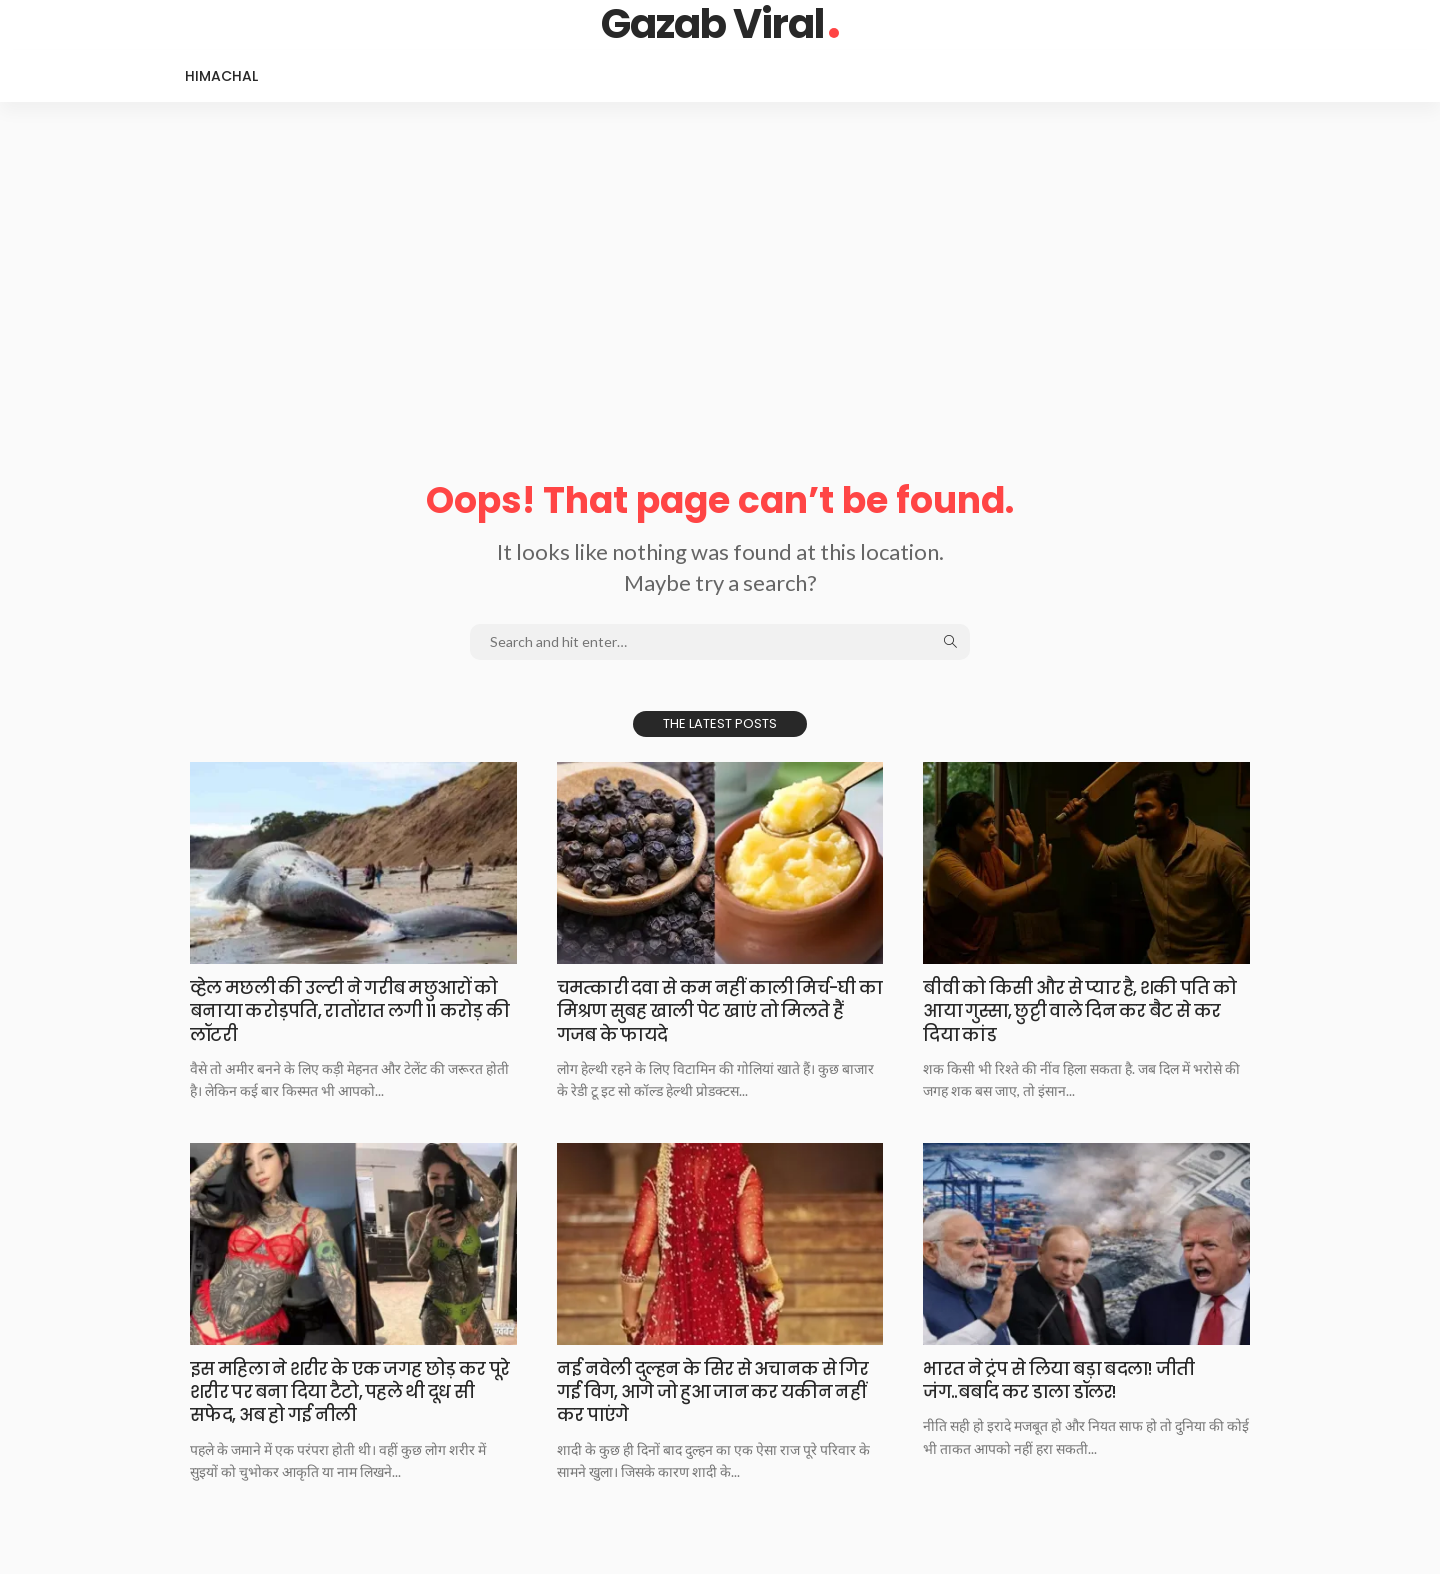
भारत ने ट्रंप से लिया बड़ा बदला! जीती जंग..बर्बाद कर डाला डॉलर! (1064, 1380)
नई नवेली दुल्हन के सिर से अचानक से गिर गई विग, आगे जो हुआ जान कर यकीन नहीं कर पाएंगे (720, 1392)
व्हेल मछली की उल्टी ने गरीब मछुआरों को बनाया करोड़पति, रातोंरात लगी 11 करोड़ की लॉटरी (353, 1011)
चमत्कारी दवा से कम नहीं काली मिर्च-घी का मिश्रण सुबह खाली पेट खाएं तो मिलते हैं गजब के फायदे (720, 1011)
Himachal (221, 76)
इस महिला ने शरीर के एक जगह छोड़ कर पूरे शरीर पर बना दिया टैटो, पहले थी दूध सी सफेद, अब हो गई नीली (350, 1392)
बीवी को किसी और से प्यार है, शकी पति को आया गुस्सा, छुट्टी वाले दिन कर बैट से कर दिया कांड (1086, 1011)
